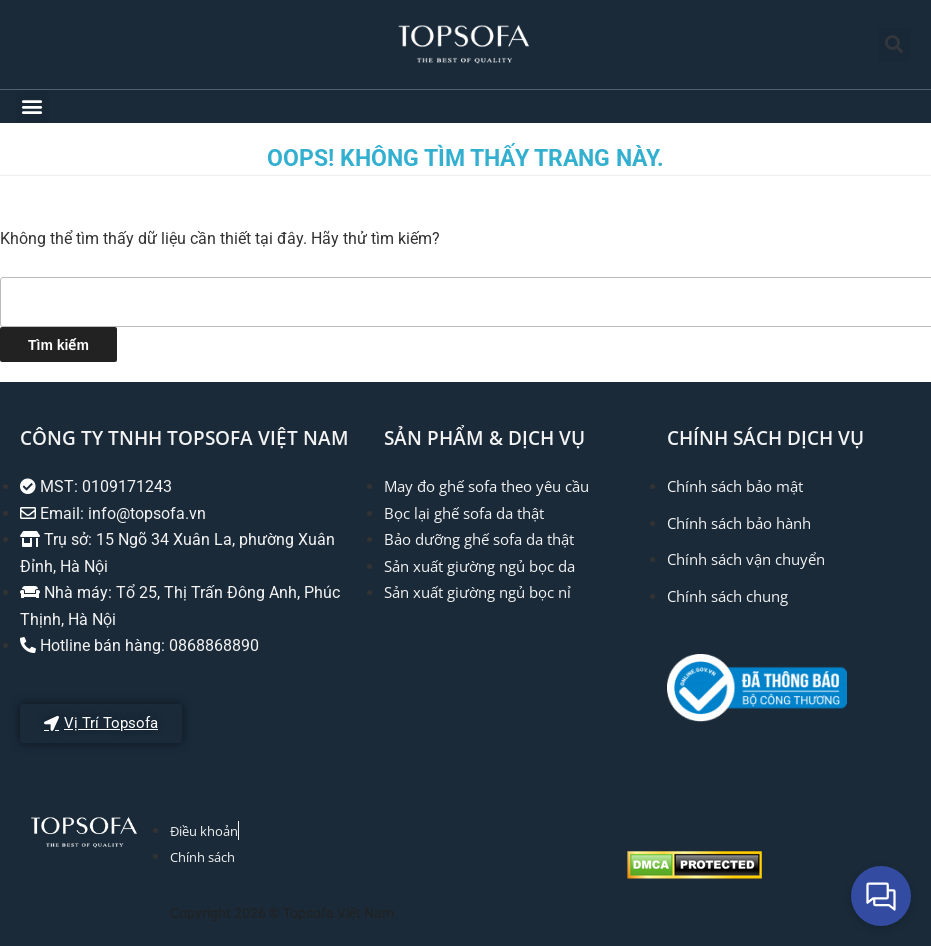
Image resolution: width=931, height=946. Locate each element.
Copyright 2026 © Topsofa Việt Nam (282, 913)
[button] (894, 44)
